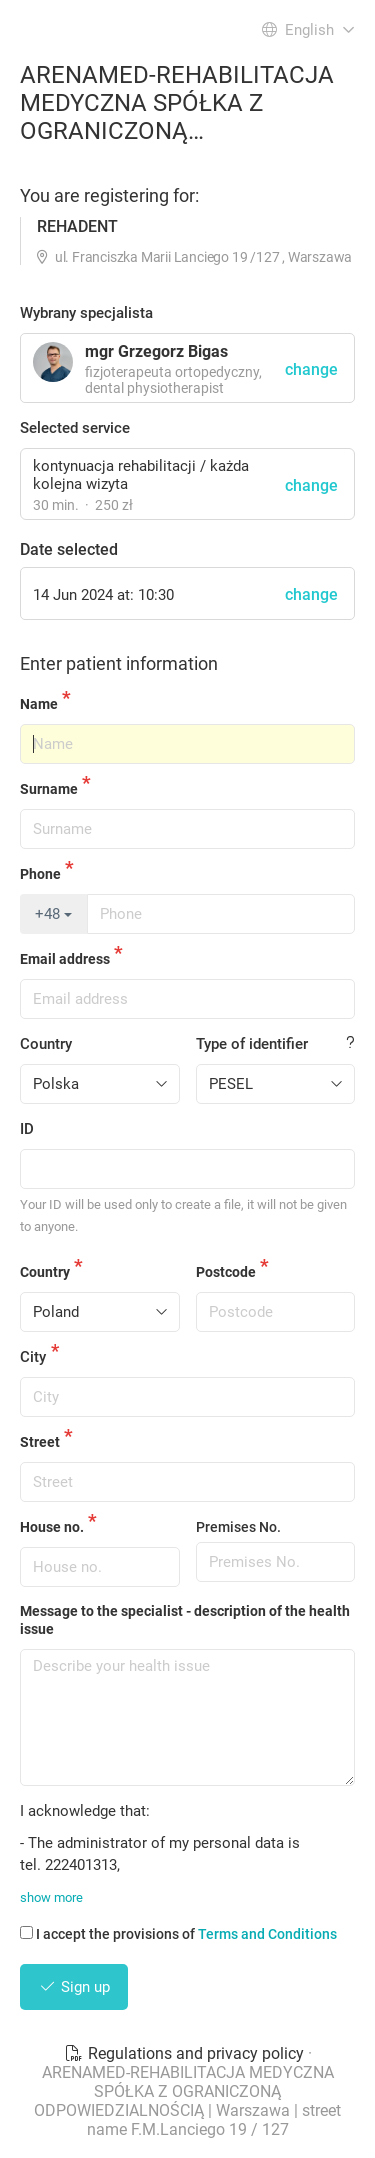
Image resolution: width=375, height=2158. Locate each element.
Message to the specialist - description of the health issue (185, 1620)
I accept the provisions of (178, 1934)
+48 (53, 914)
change (311, 485)
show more (51, 1897)
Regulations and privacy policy (186, 2053)
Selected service (75, 428)
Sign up (74, 1987)
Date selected (69, 549)
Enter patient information (119, 663)
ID (27, 1129)
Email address (65, 959)
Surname (49, 789)
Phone (40, 874)
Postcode (226, 1272)
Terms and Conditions (267, 1934)
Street (40, 1442)
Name (39, 704)
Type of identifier (252, 1044)
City (33, 1357)
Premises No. (238, 1527)
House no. (52, 1527)
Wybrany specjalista (86, 313)
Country (46, 1044)
